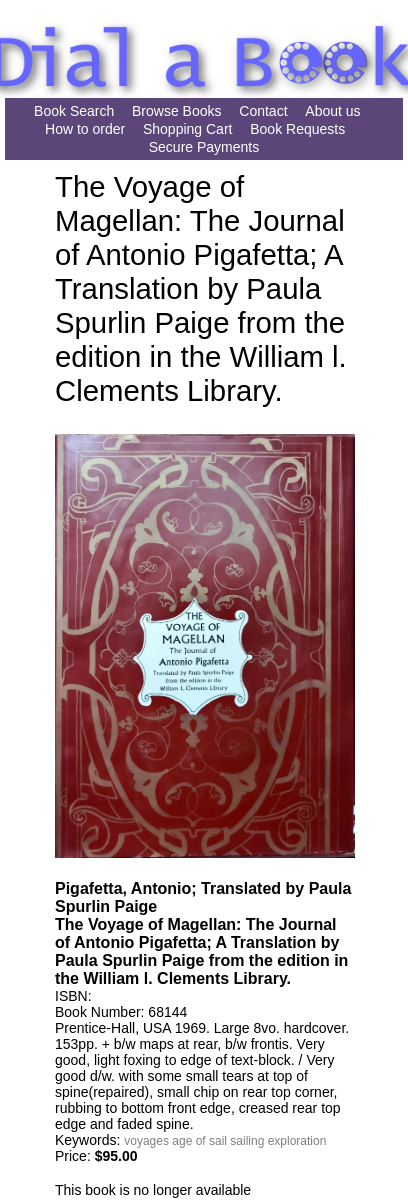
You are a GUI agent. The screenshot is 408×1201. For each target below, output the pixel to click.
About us (332, 111)
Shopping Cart (188, 129)
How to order (85, 129)
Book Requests (297, 129)
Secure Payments (204, 147)
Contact (263, 111)
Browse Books (176, 111)
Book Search (74, 111)
